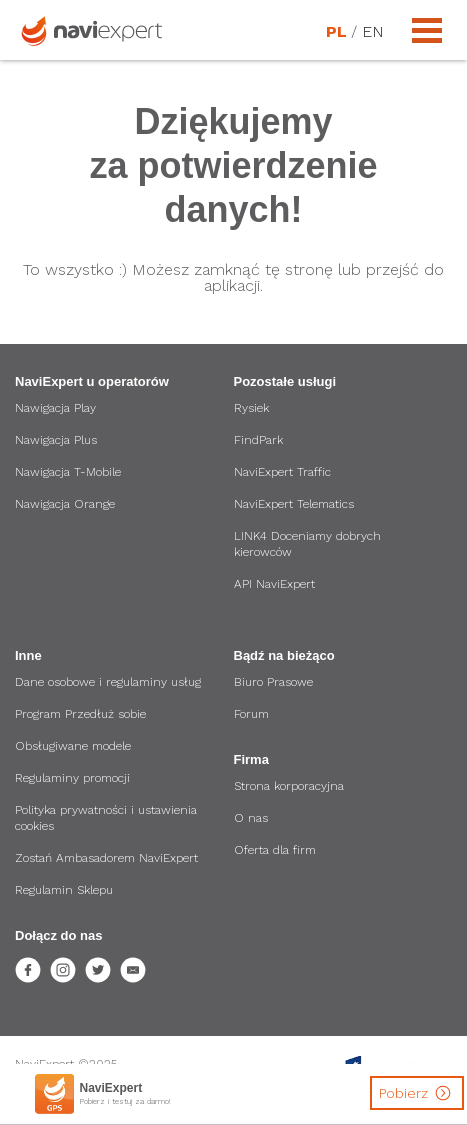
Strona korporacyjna (289, 786)
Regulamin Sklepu (64, 890)
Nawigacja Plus (56, 440)
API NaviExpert (274, 584)
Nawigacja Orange (65, 504)
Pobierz (417, 1093)
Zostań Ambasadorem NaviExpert (106, 858)
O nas (251, 818)
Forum (251, 714)
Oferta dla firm (275, 850)
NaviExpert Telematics (294, 504)
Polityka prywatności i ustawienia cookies (106, 818)
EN (372, 32)
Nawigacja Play (55, 408)
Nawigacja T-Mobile (68, 472)
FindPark (258, 440)
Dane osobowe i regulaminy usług (108, 682)
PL (336, 32)
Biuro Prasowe (273, 682)
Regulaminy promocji (72, 778)
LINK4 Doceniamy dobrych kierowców (307, 544)
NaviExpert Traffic (282, 472)
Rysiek (251, 408)
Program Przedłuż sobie (80, 714)
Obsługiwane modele (73, 746)
